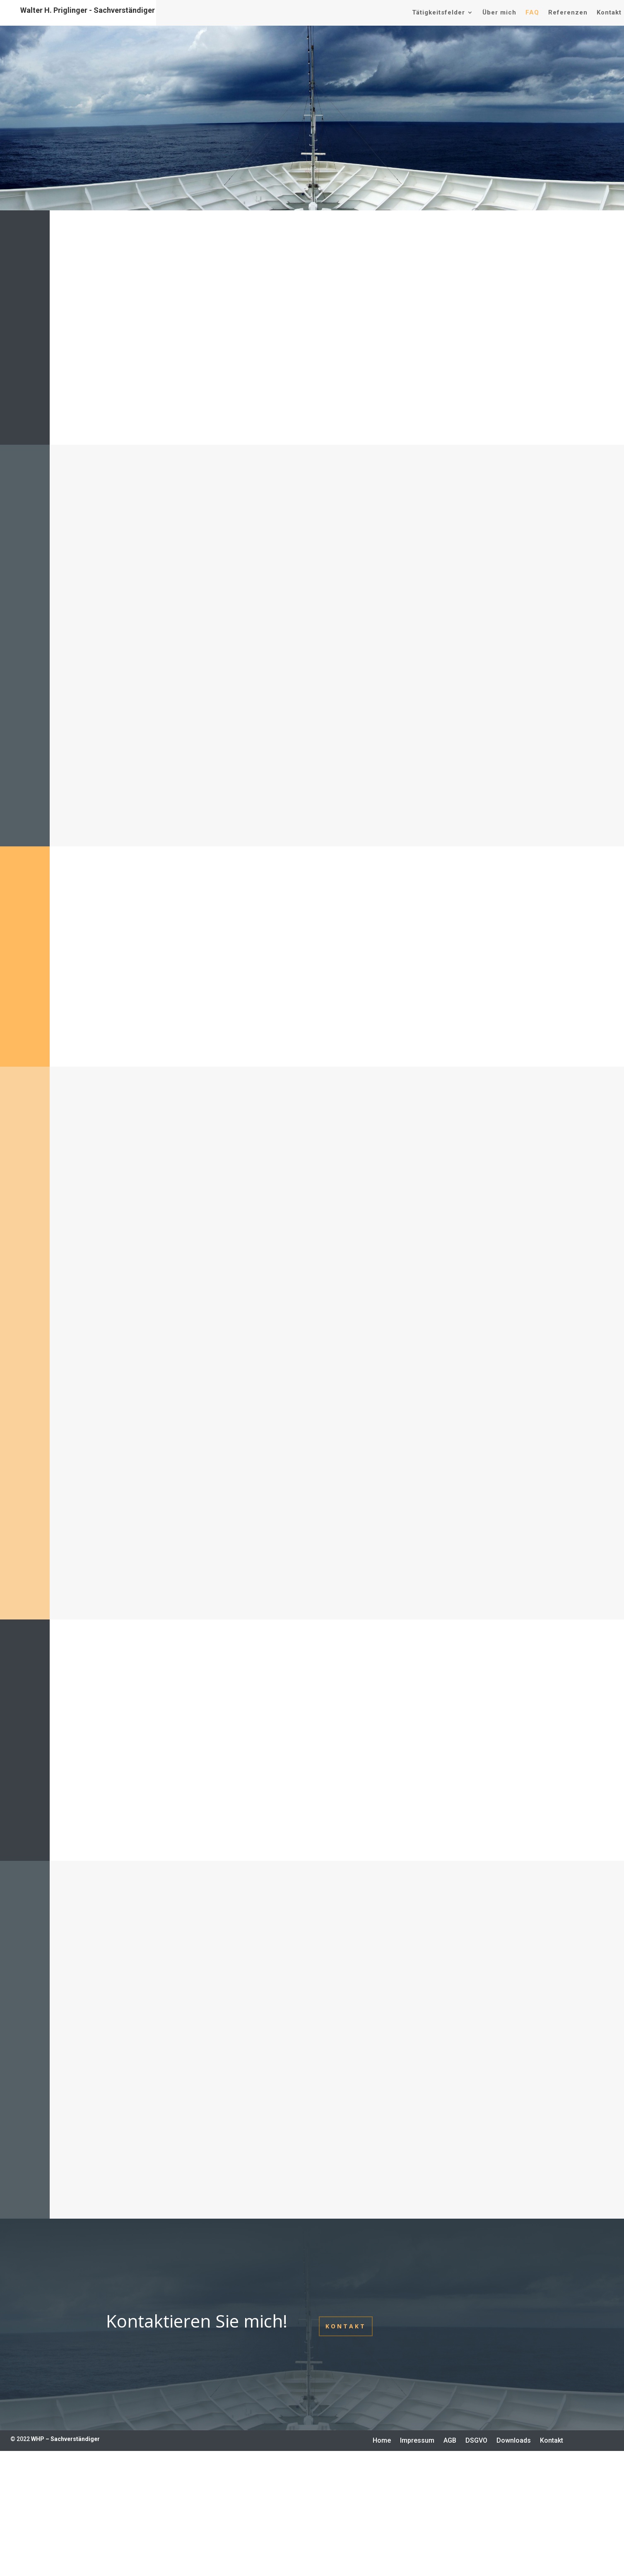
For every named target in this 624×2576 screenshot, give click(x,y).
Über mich (499, 12)
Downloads (513, 2441)
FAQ (532, 12)
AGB (449, 2441)
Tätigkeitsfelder (438, 12)
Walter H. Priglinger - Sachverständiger (87, 10)
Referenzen (568, 12)
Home (382, 2441)
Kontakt (609, 12)
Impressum (417, 2441)
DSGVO (476, 2441)
